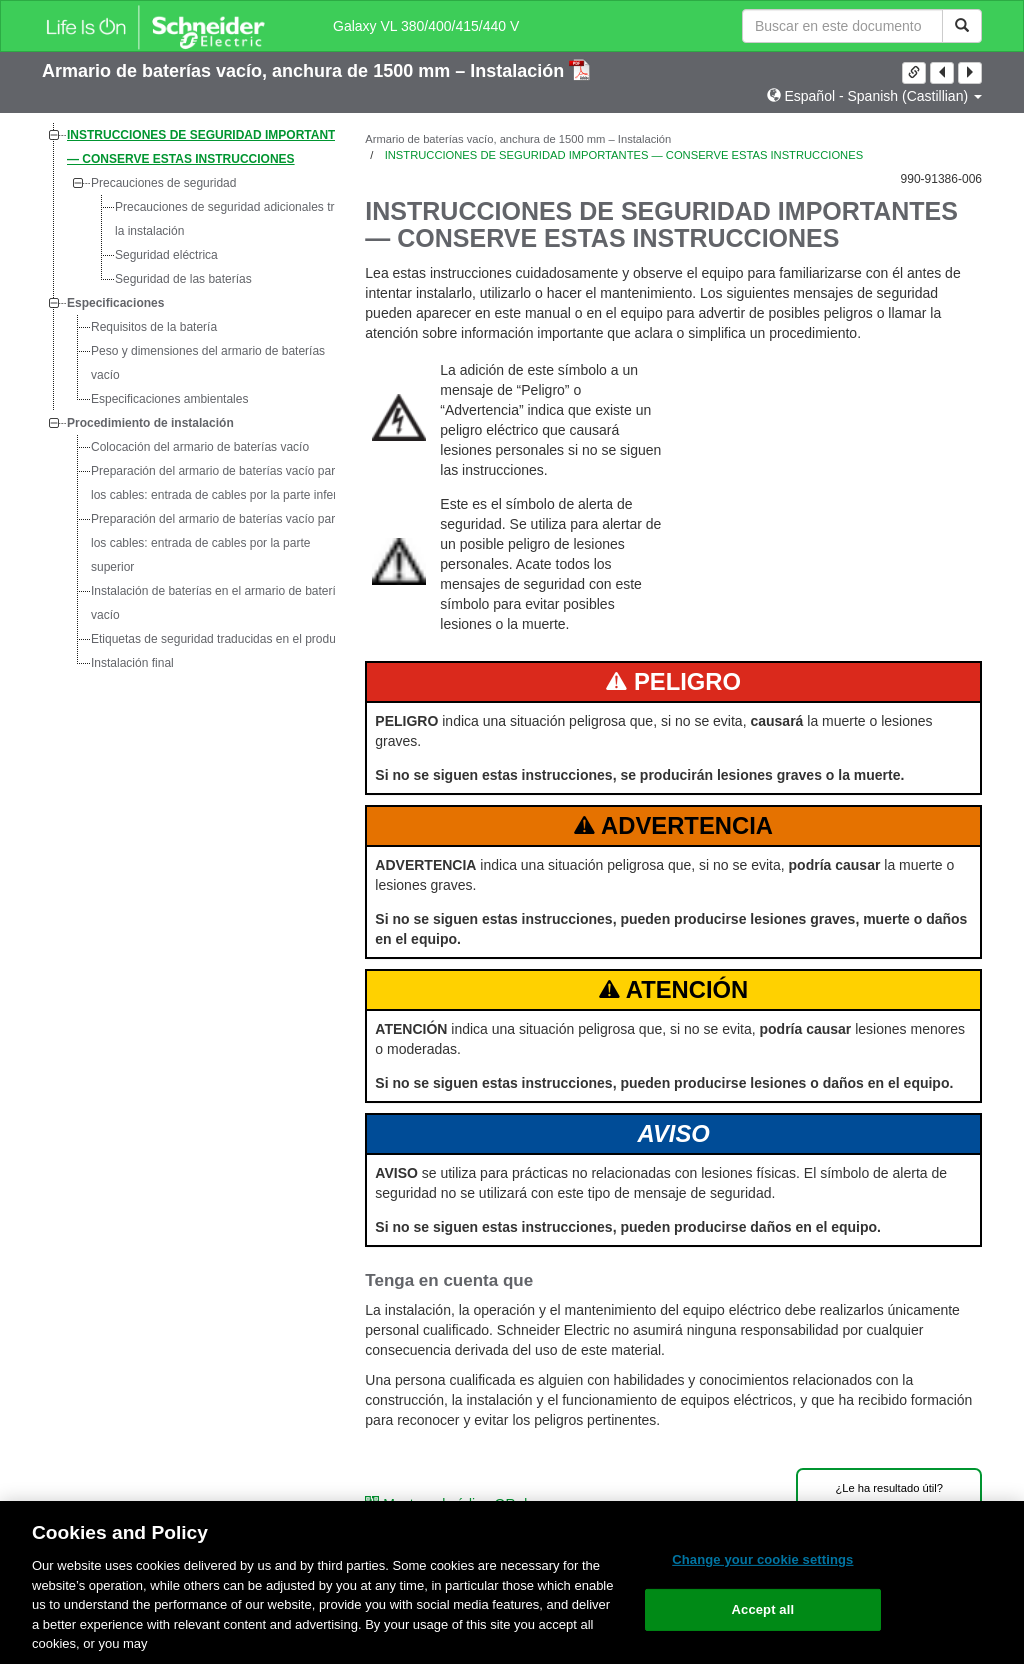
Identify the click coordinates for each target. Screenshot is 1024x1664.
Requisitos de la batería (154, 327)
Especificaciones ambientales (169, 399)
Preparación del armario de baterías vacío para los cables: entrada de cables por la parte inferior (220, 483)
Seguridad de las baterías (183, 279)
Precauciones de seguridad (163, 183)
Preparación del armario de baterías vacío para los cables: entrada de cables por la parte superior (216, 543)
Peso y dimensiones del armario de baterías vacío (208, 363)
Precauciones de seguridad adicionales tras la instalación (231, 219)
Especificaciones (115, 303)
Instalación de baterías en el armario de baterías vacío (219, 603)
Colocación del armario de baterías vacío (200, 447)
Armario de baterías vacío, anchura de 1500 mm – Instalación (305, 71)
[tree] (188, 399)
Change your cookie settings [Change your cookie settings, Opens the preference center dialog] (762, 1559)
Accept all (763, 1609)
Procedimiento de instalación (150, 423)
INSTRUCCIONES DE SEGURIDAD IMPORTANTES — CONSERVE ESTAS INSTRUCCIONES (209, 147)
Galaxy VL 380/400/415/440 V (426, 26)
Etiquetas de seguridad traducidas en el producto (221, 639)
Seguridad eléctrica (166, 255)
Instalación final (132, 663)
